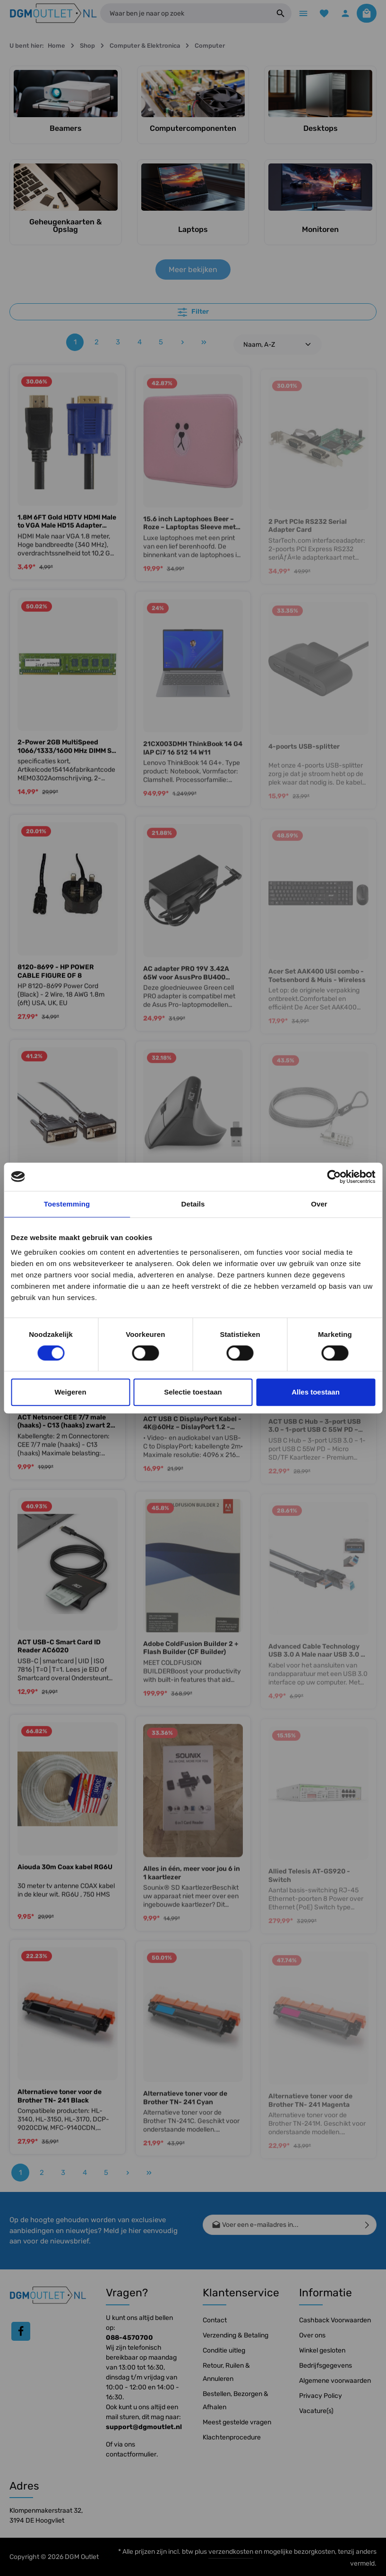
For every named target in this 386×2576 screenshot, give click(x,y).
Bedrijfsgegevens (325, 2366)
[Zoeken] (277, 14)
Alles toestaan (316, 1392)
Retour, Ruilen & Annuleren (226, 2372)
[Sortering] (277, 345)
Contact (215, 2320)
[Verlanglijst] (322, 14)
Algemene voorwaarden (335, 2381)
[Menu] (300, 14)
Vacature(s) (316, 2411)
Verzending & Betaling (235, 2335)
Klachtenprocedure (232, 2437)
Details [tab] (193, 1204)
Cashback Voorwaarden (335, 2320)
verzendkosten (230, 2552)
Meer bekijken (193, 270)
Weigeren (70, 1392)
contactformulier (131, 2454)
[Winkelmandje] (366, 14)
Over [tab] (319, 1204)
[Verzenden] (367, 2225)
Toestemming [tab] (67, 1204)
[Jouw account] (344, 14)
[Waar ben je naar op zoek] (183, 14)
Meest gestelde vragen (237, 2422)
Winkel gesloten (322, 2350)
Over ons (312, 2335)
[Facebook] (20, 2331)
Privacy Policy (320, 2396)
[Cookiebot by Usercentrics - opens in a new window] (333, 1177)
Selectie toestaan (193, 1392)
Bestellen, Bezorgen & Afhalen (235, 2400)
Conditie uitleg (224, 2350)
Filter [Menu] (193, 313)
